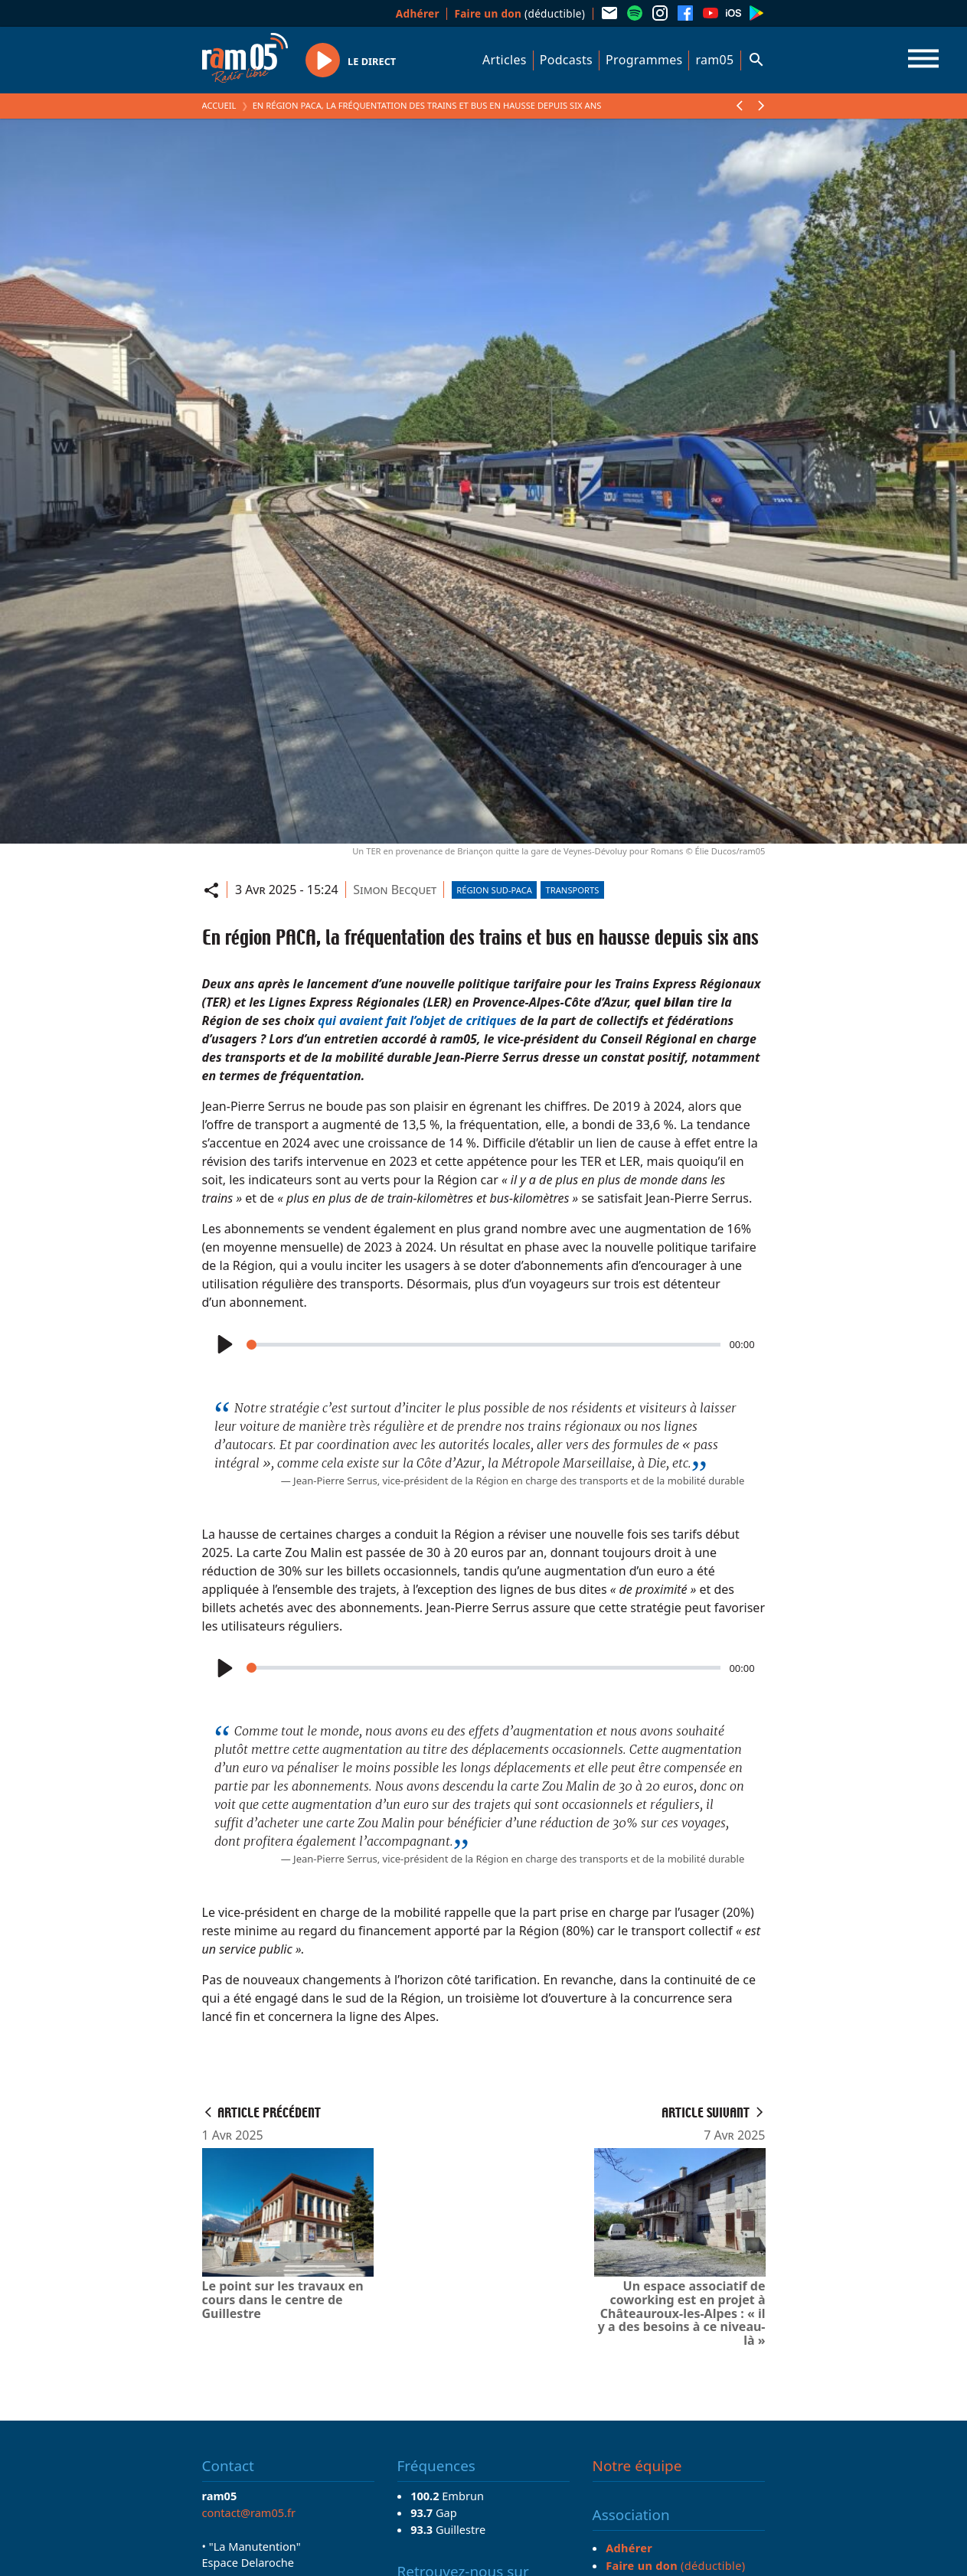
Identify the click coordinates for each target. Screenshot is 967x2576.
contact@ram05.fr (249, 2512)
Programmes (644, 59)
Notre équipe (637, 2466)
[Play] (224, 1344)
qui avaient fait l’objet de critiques (417, 1020)
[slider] (483, 1344)
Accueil (219, 105)
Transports (572, 890)
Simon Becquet (394, 889)
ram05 (714, 59)
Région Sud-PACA (494, 890)
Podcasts (566, 59)
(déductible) (519, 13)
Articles (504, 59)
